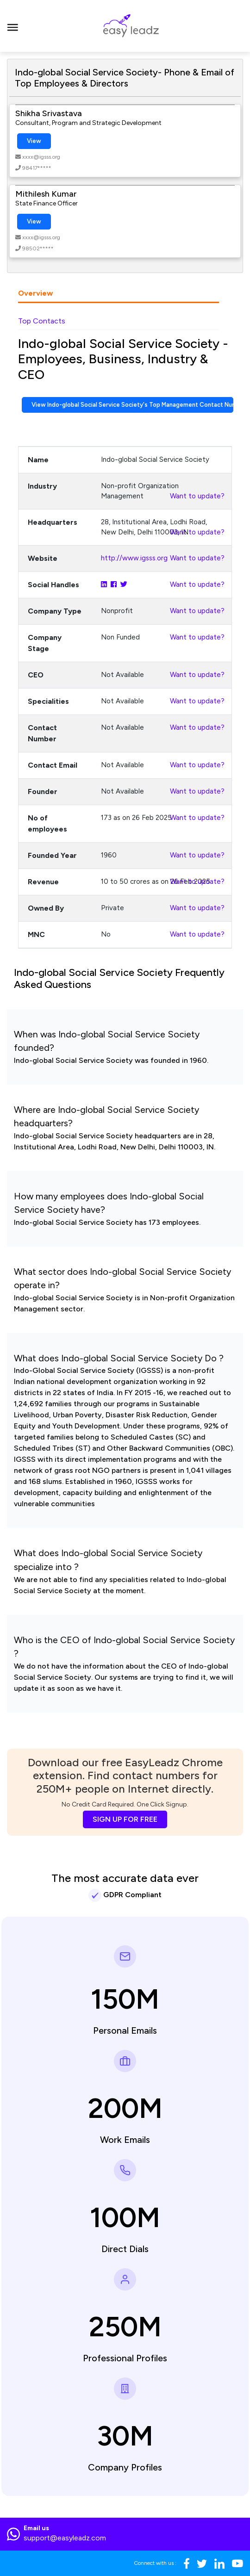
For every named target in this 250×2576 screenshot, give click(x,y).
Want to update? (197, 496)
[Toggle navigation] (13, 25)
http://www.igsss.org (134, 558)
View (34, 140)
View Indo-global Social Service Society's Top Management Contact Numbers (132, 404)
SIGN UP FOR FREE (125, 1819)
